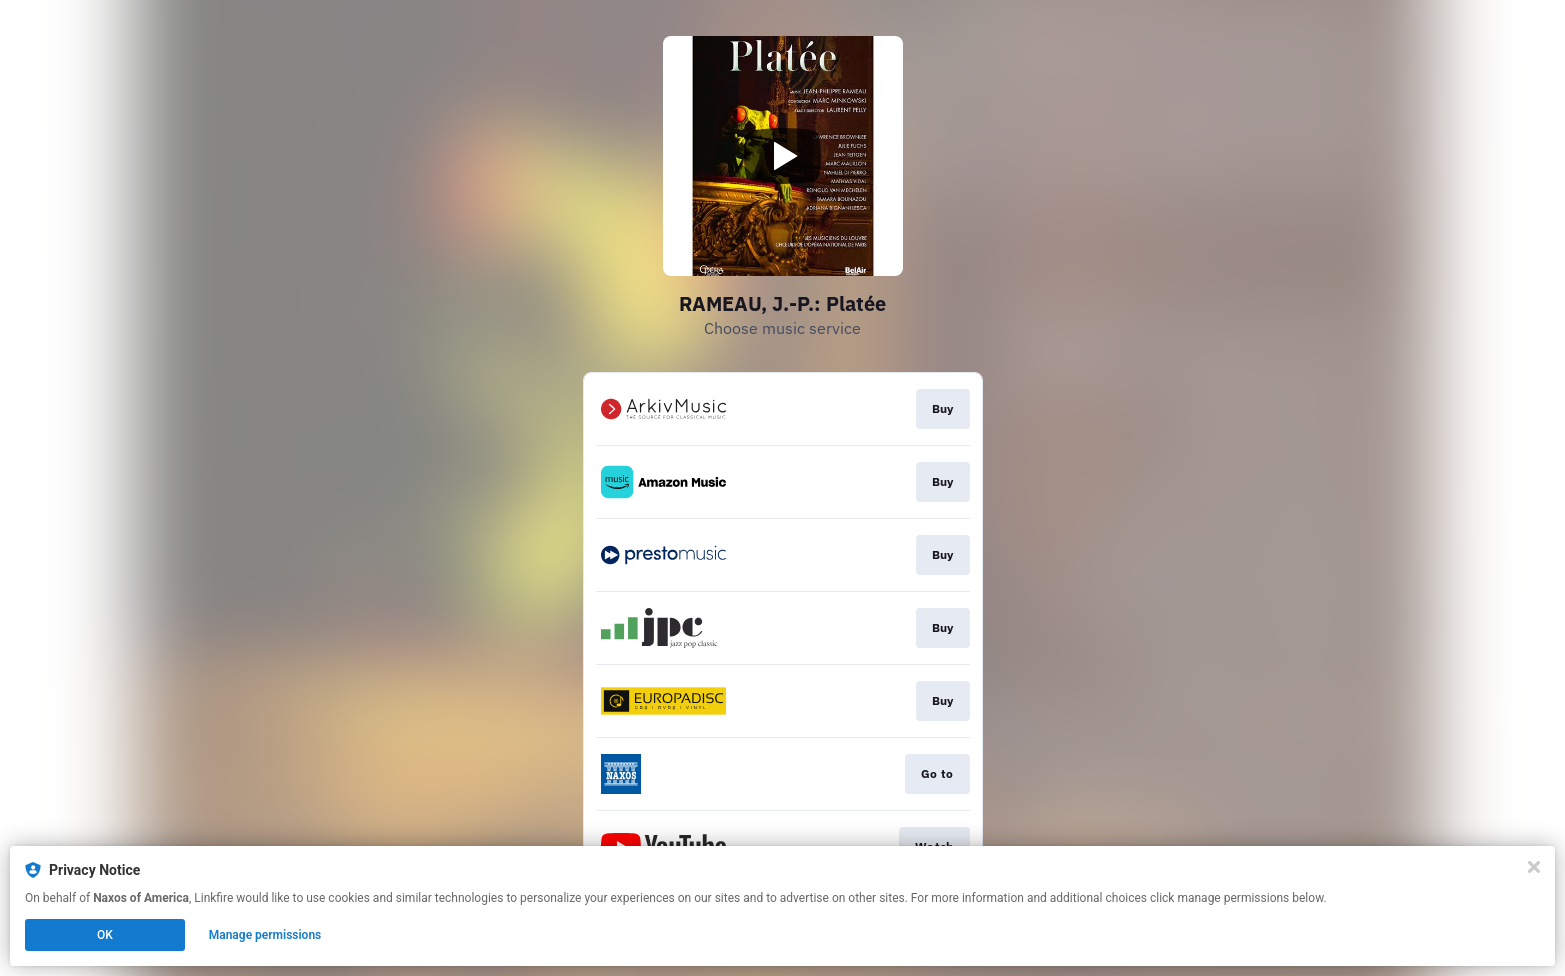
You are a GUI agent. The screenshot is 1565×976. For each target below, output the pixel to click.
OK (105, 935)
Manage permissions (265, 935)
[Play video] (783, 156)
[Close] (1534, 867)
